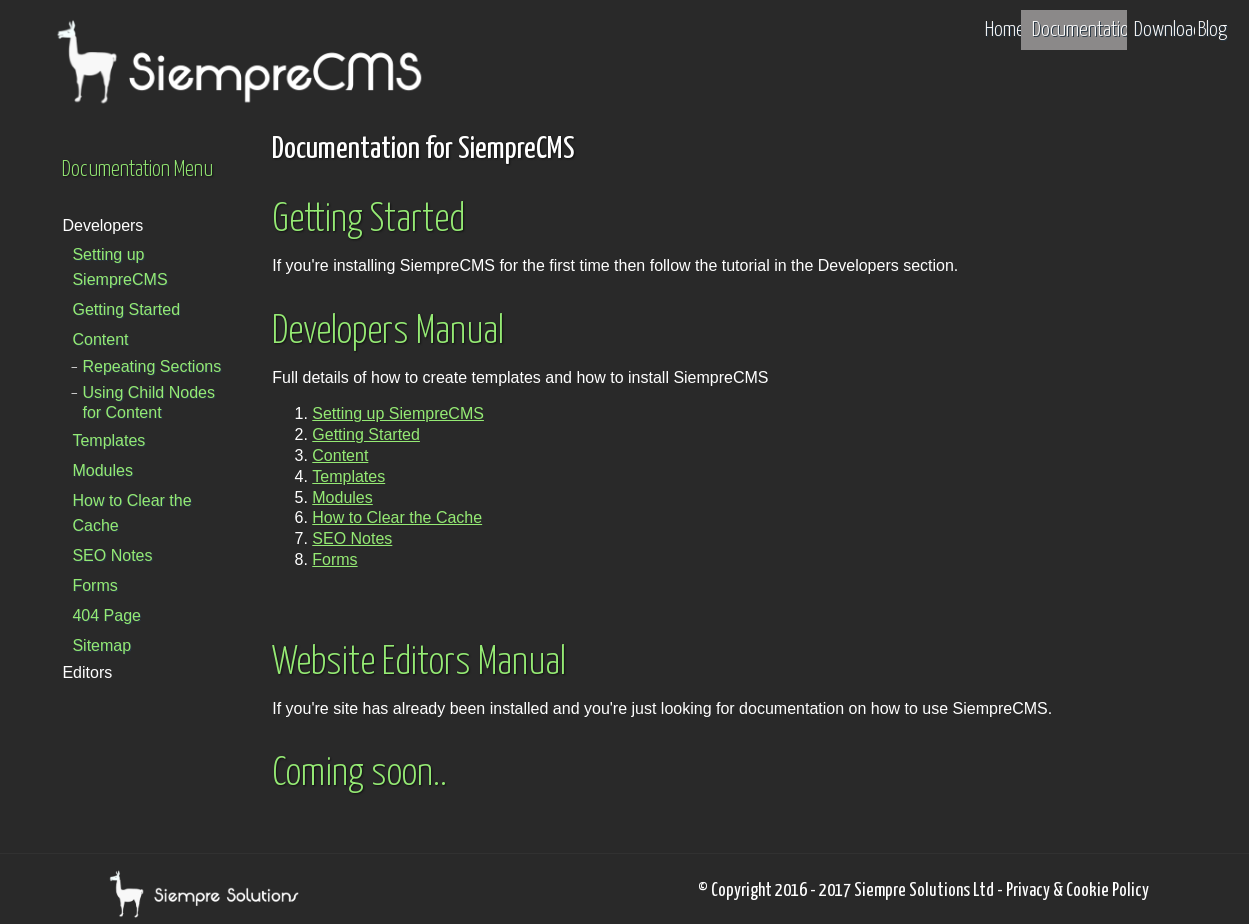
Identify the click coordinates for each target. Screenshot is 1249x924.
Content (100, 339)
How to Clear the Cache (131, 513)
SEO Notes (112, 555)
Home (1005, 30)
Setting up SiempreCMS (119, 267)
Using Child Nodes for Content (148, 402)
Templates (108, 440)
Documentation (1085, 30)
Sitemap (101, 645)
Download (1168, 30)
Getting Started (126, 309)
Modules (102, 470)
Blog (1212, 30)
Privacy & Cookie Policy (1077, 891)
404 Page (106, 615)
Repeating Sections (151, 366)
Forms (94, 585)
